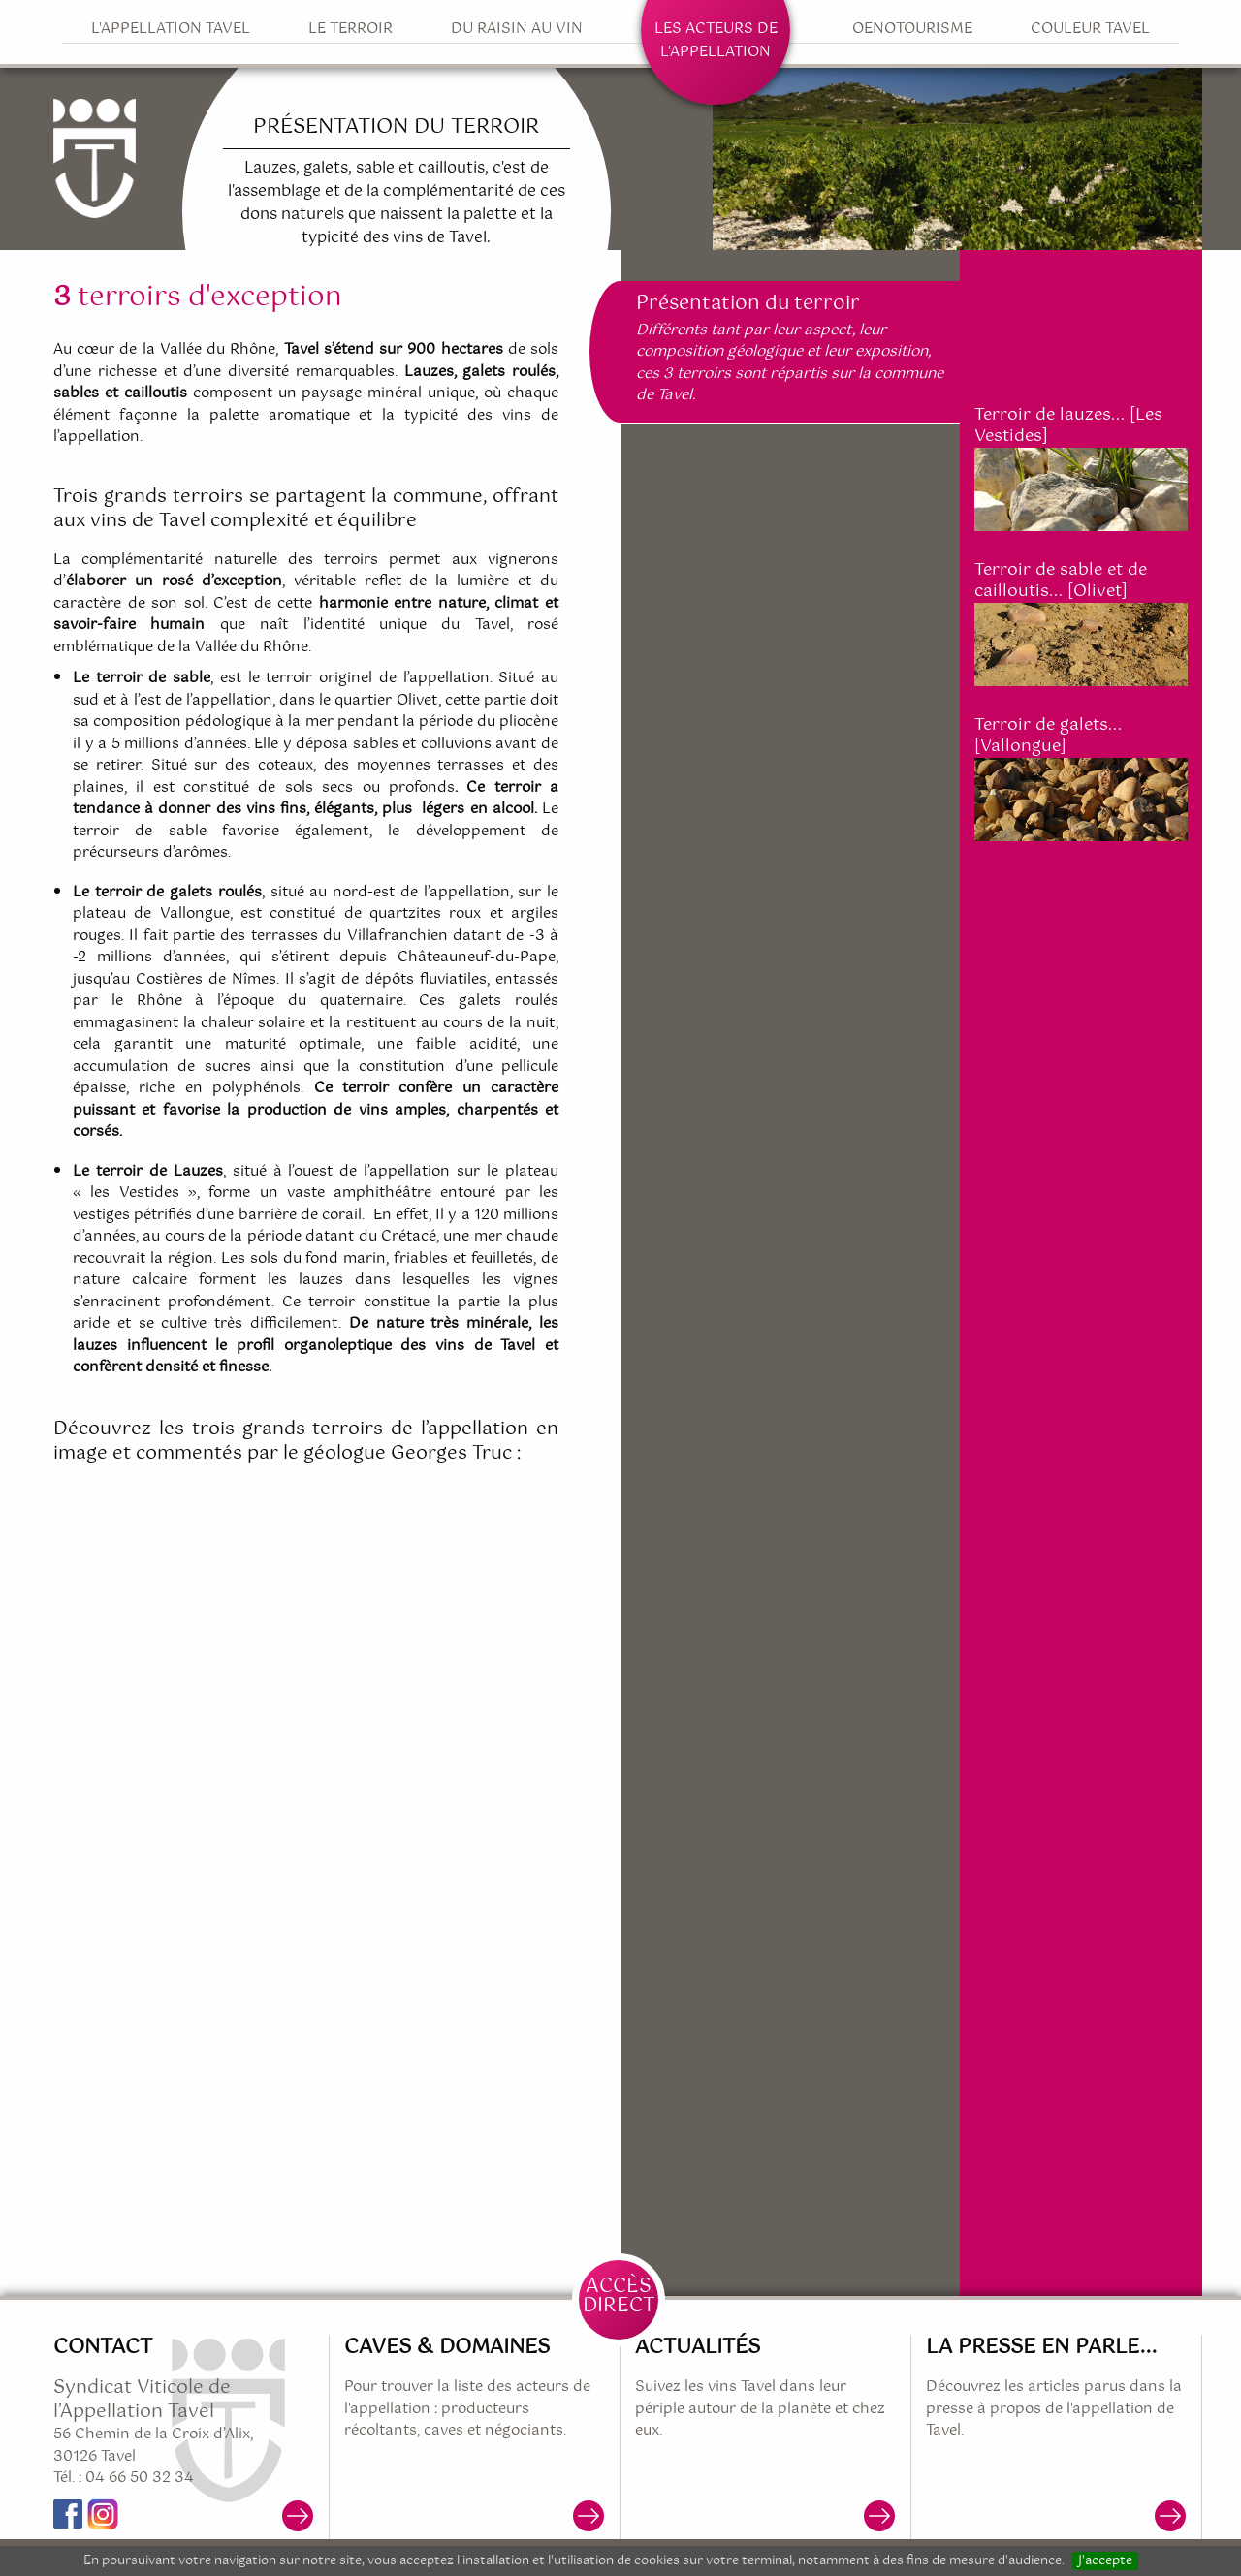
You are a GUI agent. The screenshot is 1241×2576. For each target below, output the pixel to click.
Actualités (697, 2347)
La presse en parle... (1041, 2347)
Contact (102, 2347)
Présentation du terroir (748, 304)
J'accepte (1105, 2561)
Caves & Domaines (447, 2347)
